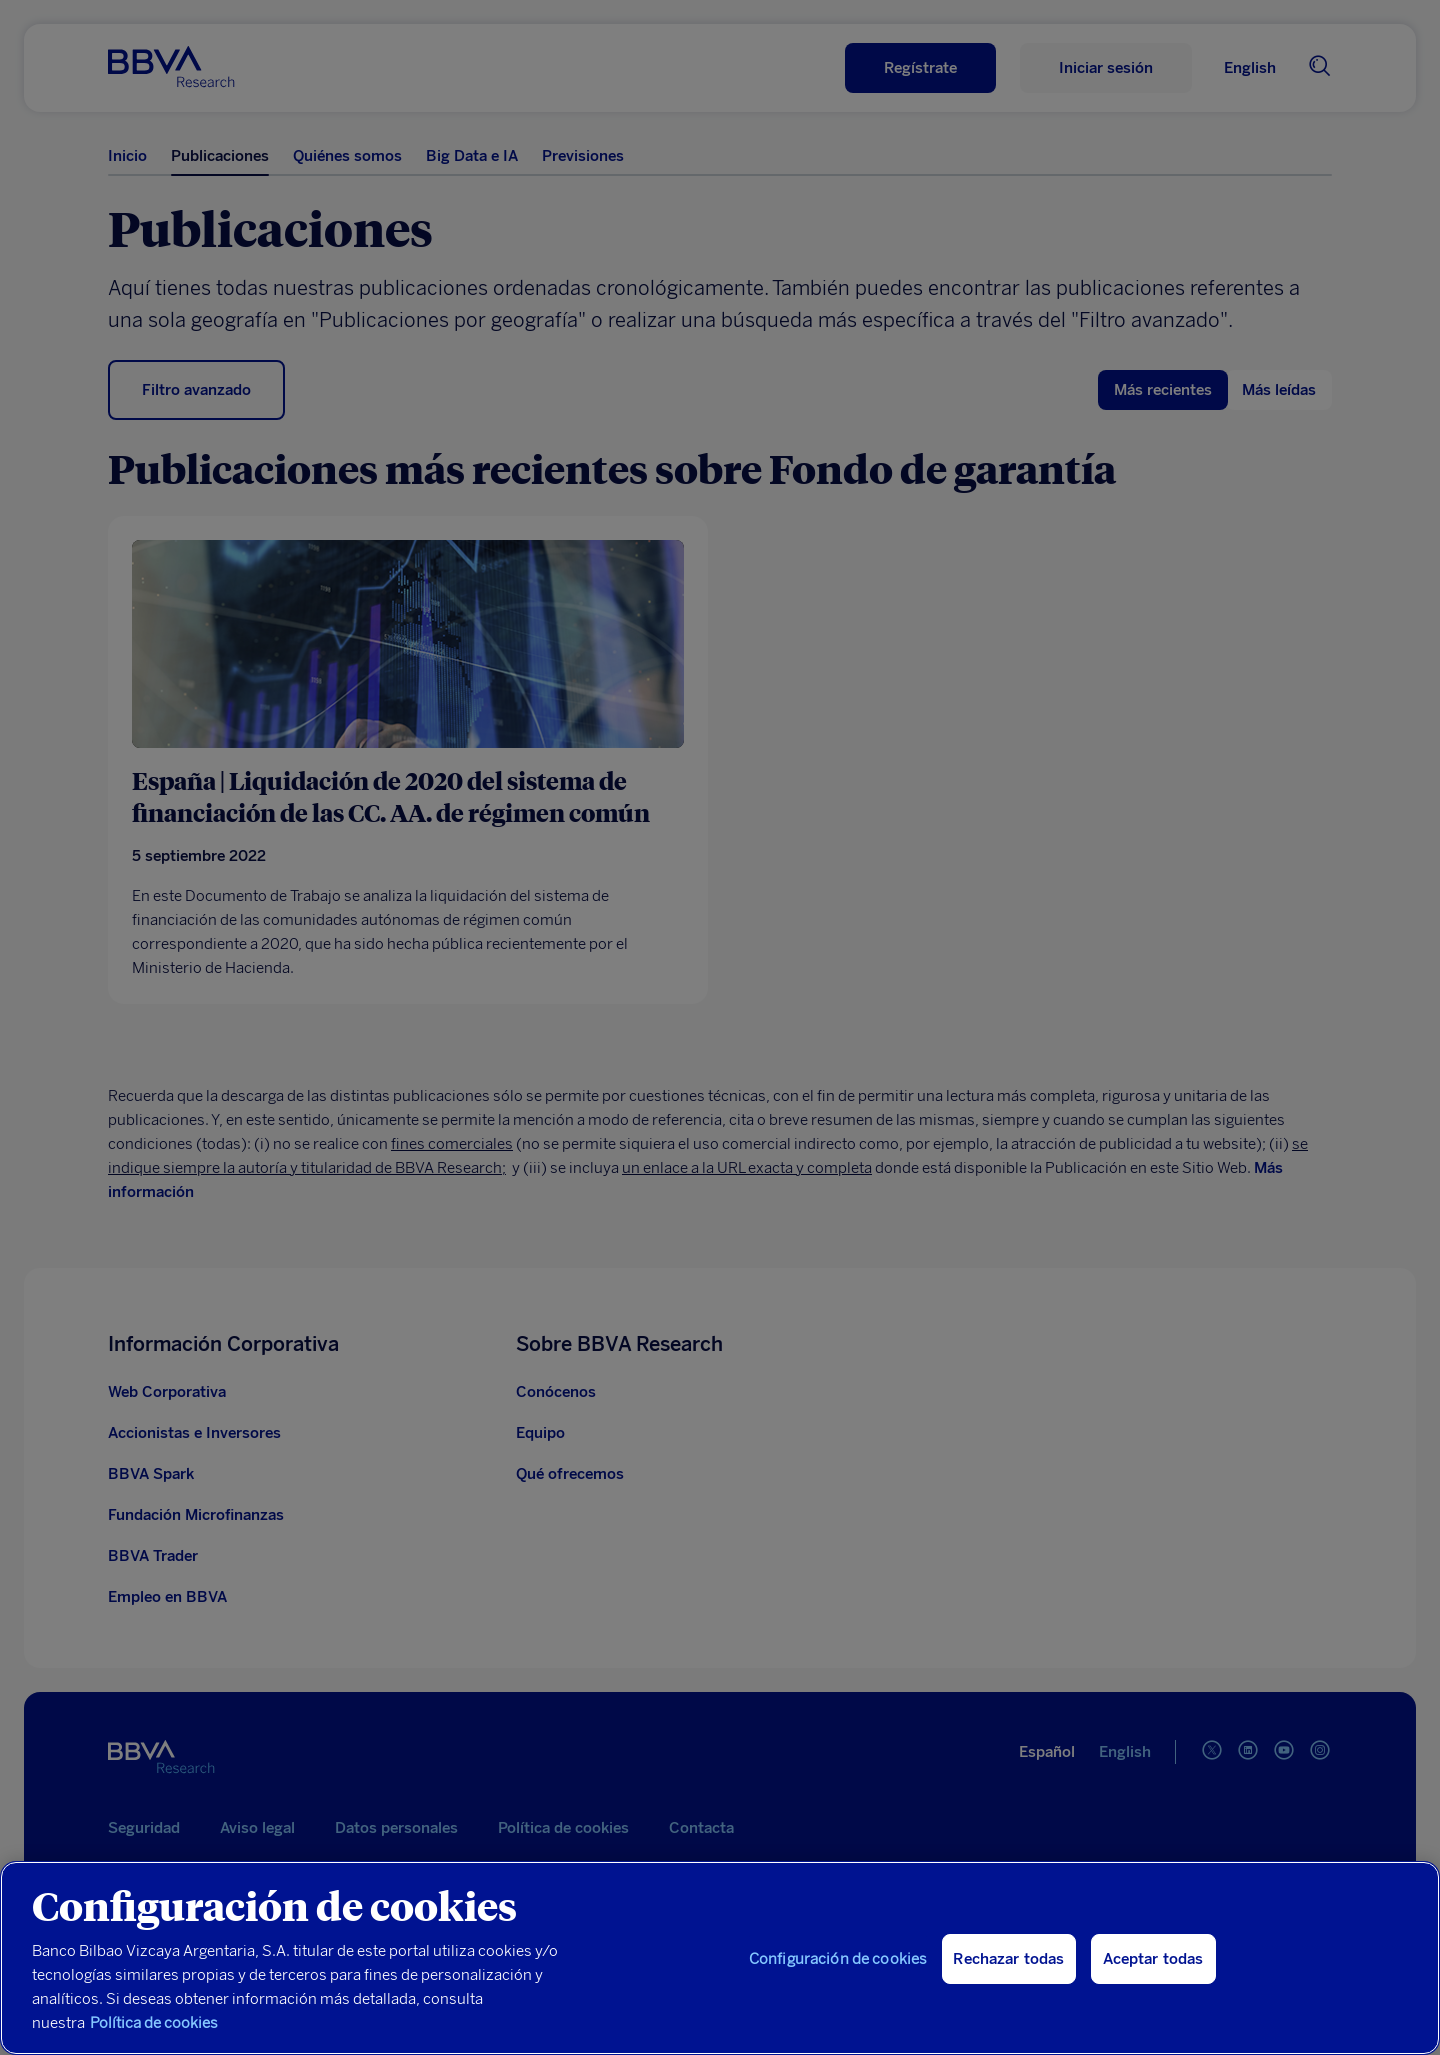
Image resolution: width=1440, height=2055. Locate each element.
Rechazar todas (1008, 1959)
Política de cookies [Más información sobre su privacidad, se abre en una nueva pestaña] (154, 2023)
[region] (720, 1958)
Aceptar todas (1153, 1959)
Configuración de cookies (838, 1959)
